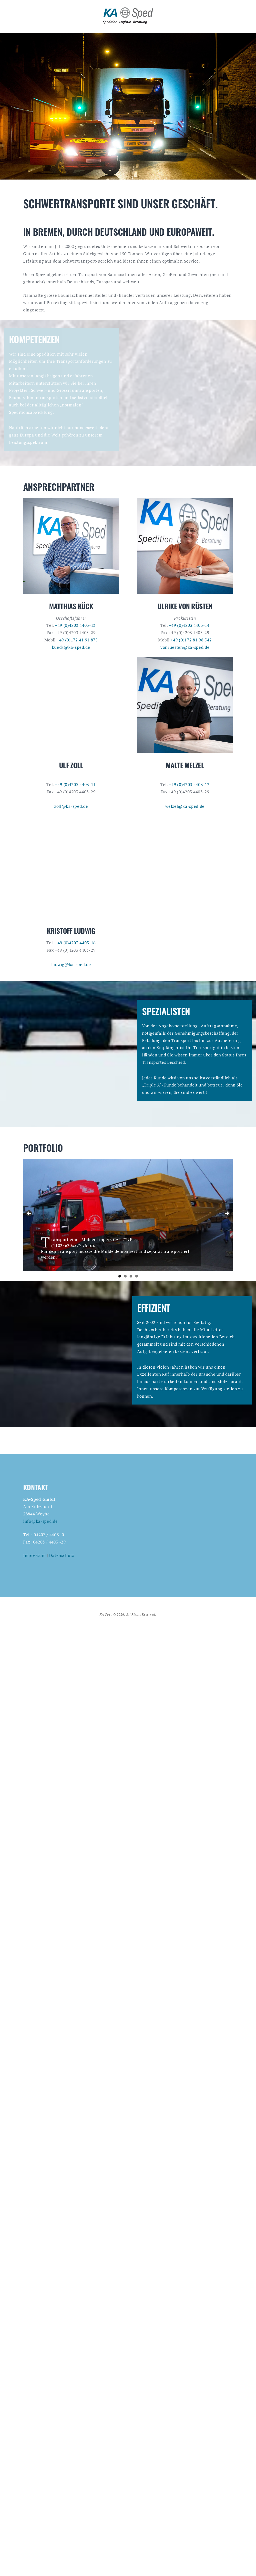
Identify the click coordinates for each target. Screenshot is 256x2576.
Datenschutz (61, 1555)
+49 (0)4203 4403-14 (189, 625)
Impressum (34, 1555)
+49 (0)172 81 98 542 (191, 640)
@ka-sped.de (74, 806)
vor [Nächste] (226, 1213)
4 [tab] (136, 1276)
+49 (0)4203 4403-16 (75, 943)
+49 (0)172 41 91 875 (77, 640)
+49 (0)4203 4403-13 (75, 625)
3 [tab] (131, 1276)
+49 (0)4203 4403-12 (189, 784)
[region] (128, 1215)
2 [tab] (125, 1276)
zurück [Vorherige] (29, 1213)
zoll (57, 806)
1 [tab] (119, 1276)
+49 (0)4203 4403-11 (75, 784)
